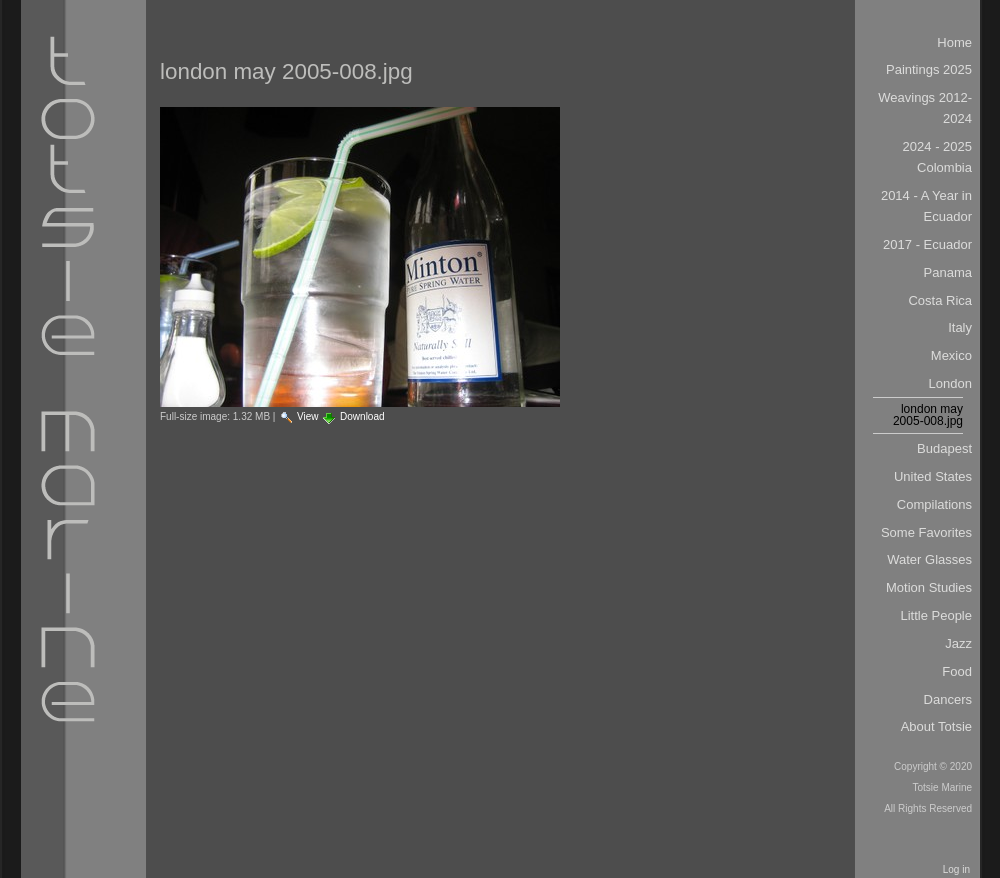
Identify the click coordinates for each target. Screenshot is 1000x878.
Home (954, 42)
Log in (956, 869)
